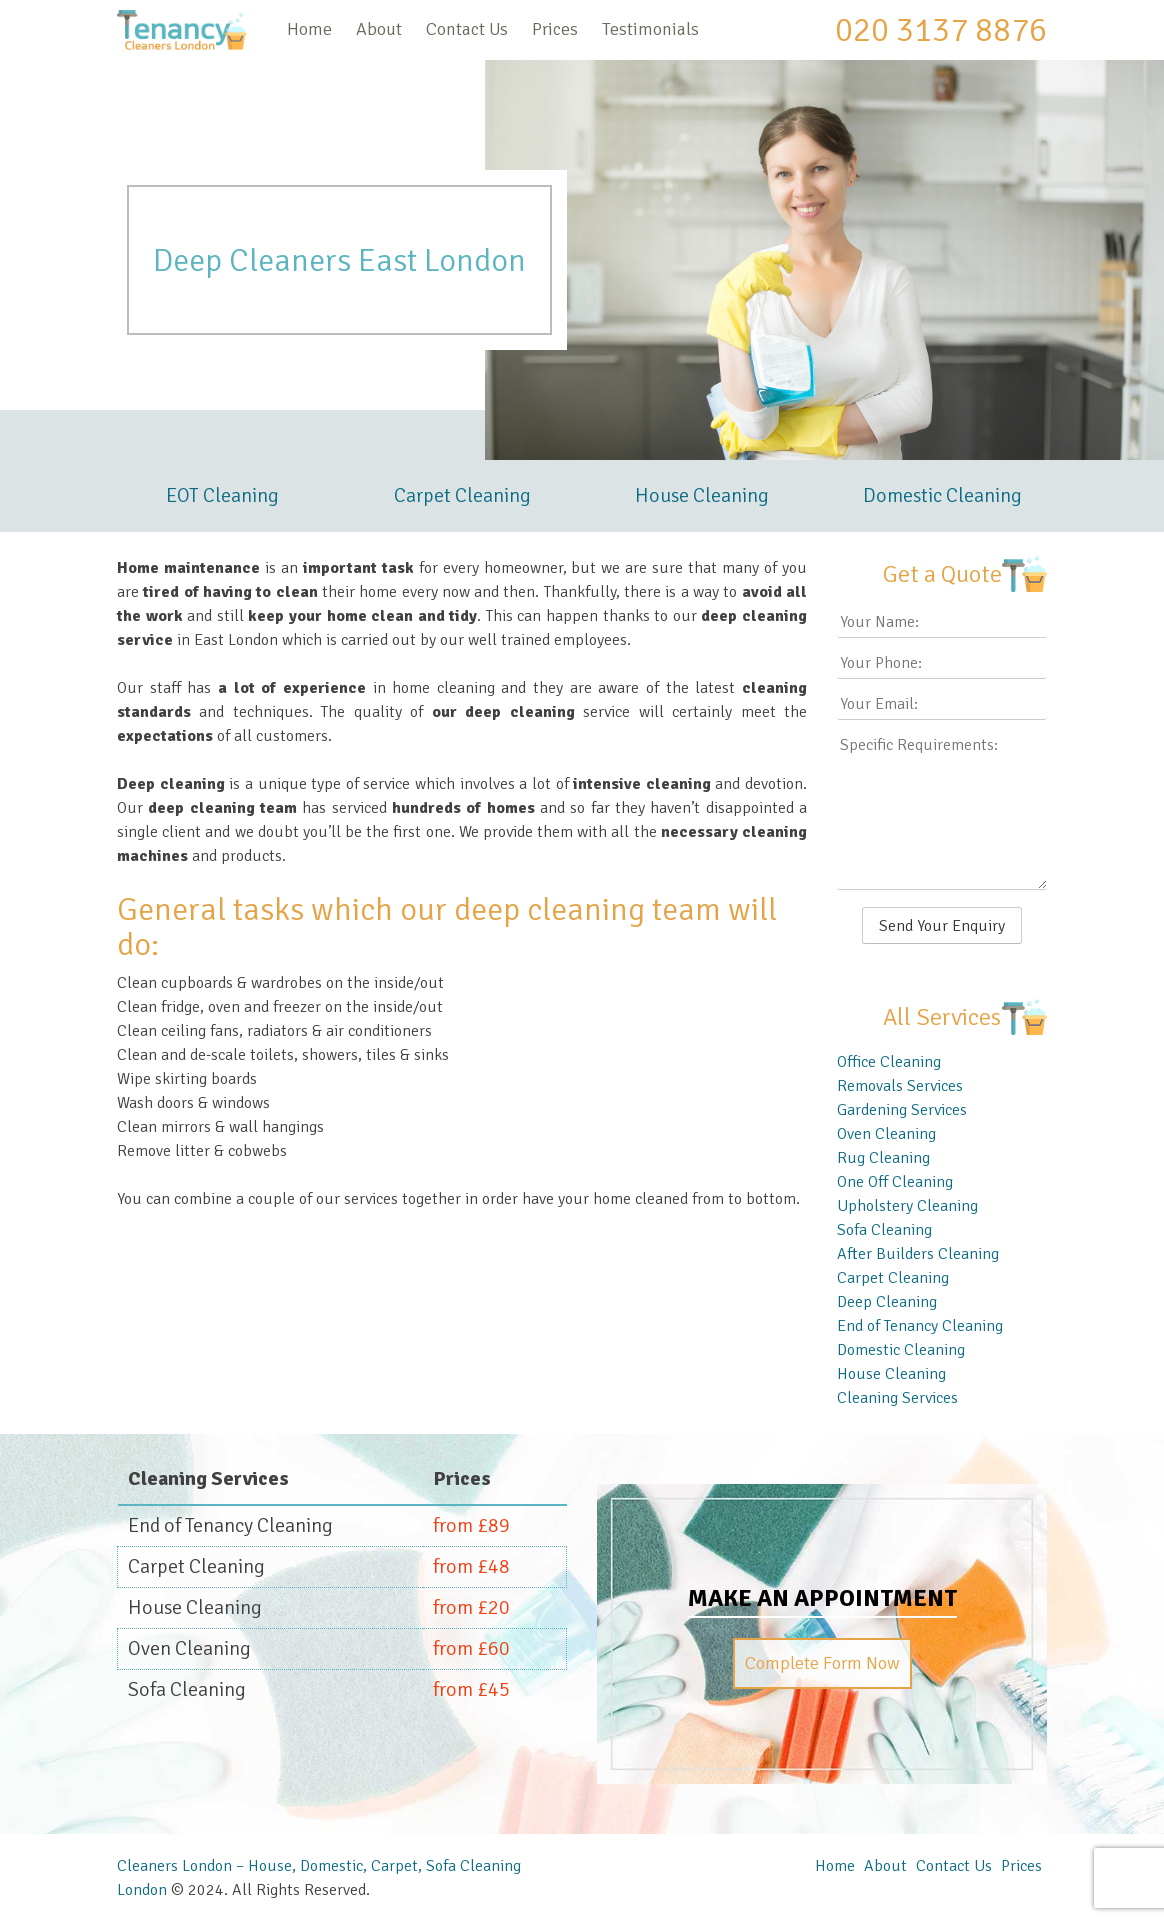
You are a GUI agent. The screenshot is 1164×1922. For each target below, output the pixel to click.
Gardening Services (902, 1110)
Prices (555, 29)
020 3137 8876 (941, 30)
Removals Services (900, 1086)
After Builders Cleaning (918, 1254)
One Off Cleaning (895, 1182)
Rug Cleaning (883, 1158)
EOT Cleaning (222, 495)
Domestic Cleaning (942, 495)
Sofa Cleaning (884, 1230)
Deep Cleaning (887, 1302)
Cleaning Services (897, 1398)
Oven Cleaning (886, 1134)
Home (309, 29)
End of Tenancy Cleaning (920, 1326)
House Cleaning (702, 495)
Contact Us (467, 29)
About (379, 29)
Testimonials (650, 29)
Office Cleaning (889, 1062)
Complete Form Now (822, 1663)
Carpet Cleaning (462, 495)
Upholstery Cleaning (907, 1206)
